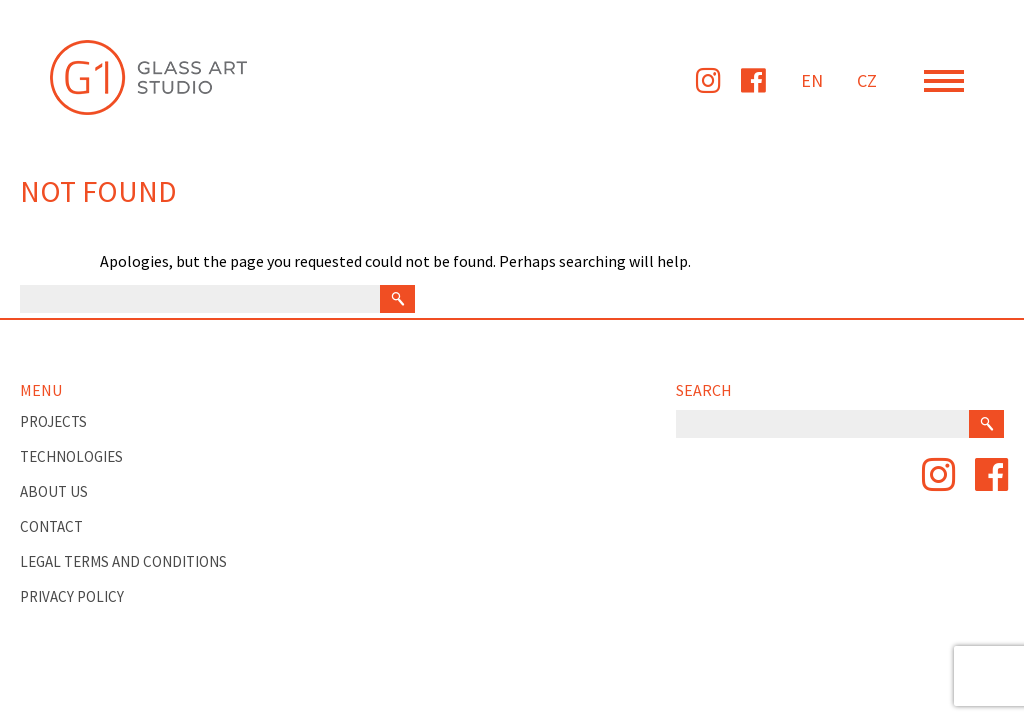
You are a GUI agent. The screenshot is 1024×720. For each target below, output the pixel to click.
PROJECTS (53, 421)
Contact (51, 526)
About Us (54, 491)
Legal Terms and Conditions (123, 561)
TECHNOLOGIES (71, 456)
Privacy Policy (72, 596)
